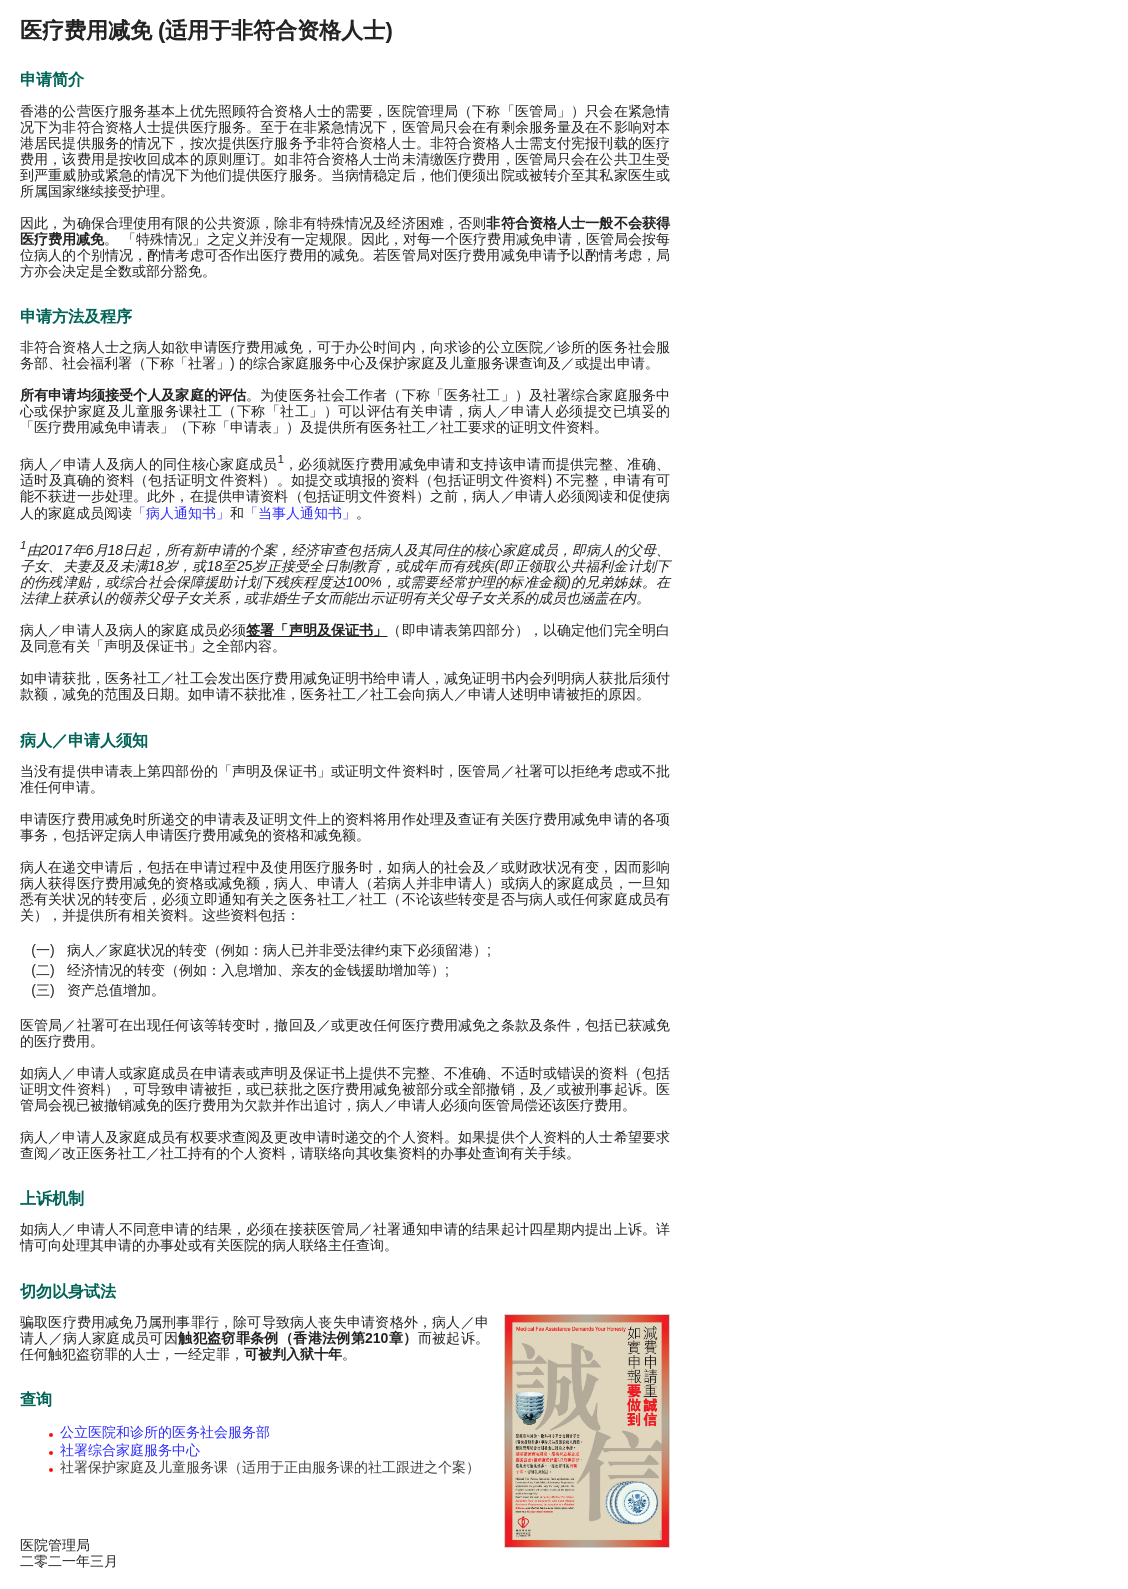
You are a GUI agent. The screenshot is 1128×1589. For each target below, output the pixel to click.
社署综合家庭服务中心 (130, 1450)
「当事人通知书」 (300, 513)
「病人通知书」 (181, 513)
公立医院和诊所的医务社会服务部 (165, 1432)
